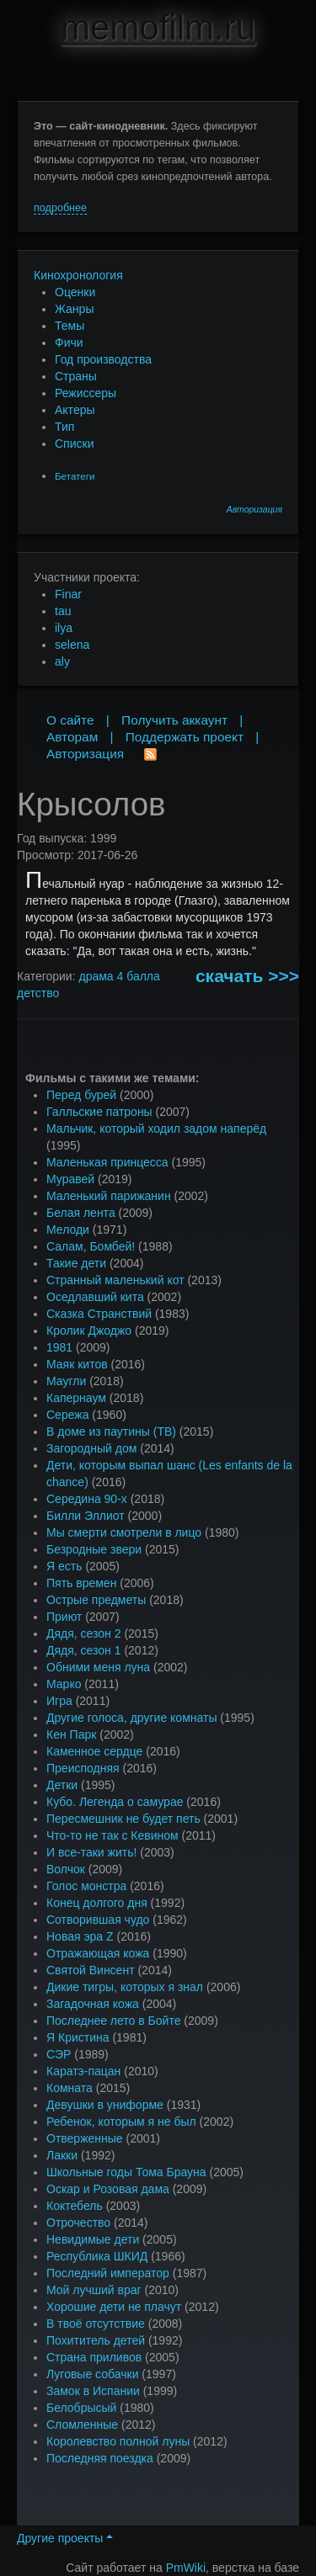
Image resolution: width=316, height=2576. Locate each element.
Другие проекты (65, 2538)
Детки (62, 1785)
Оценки (75, 292)
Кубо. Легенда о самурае (114, 1802)
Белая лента (80, 1212)
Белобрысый (81, 2407)
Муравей (70, 1179)
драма (95, 976)
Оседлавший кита (95, 1297)
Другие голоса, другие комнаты (131, 1717)
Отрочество (78, 2222)
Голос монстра (86, 1886)
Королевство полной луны (118, 2441)
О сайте (70, 720)
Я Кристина (78, 2037)
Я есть (64, 1566)
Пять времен (81, 1583)
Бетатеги (74, 475)
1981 (59, 1347)
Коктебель (74, 2205)
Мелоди (67, 1229)
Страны (76, 376)
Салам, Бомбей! (90, 1246)
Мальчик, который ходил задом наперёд (156, 1128)
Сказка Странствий (99, 1313)
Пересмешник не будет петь (123, 1818)
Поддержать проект (185, 737)
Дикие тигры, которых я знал (124, 1987)
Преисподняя (83, 1768)
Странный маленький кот (115, 1280)
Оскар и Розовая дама (107, 2189)
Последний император (107, 2273)
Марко (63, 1684)
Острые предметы (96, 1600)
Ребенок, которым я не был (121, 2121)
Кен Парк (71, 1734)
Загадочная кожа (92, 2003)
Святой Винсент (90, 1970)
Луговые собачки (92, 2374)
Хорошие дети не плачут (113, 2306)
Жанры (74, 309)
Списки (74, 443)
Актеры (75, 410)
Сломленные (82, 2424)
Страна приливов (94, 2357)
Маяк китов (77, 1364)
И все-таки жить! (91, 1852)
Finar (68, 594)
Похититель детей (95, 2340)
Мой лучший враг (94, 2290)
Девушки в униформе (104, 2104)
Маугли (66, 1381)
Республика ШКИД (96, 2256)
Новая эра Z (80, 1936)
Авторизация (254, 509)
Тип (64, 426)
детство (38, 993)
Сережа (67, 1414)
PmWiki (186, 2567)
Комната (69, 2088)
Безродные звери (94, 1549)
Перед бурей (81, 1095)
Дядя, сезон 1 (83, 1650)
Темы (69, 325)
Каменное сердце (94, 1751)
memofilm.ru (158, 27)
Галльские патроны (99, 1111)
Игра (59, 1701)
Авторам (72, 737)
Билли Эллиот (85, 1515)
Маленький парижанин (108, 1196)
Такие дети (76, 1263)
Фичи (69, 342)
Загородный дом (91, 1448)
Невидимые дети (92, 2239)
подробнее (60, 208)
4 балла (138, 976)
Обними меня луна (98, 1667)
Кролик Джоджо (88, 1330)
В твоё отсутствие (95, 2323)
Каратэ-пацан (83, 2071)
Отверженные (84, 2138)
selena (72, 644)
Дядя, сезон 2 (83, 1633)
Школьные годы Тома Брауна (126, 2172)
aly (62, 661)
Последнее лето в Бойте (113, 2020)
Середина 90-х (86, 1499)
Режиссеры (85, 393)
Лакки (62, 2155)
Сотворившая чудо (97, 1919)
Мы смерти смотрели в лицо (123, 1532)
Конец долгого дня (96, 1902)
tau (63, 611)
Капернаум (76, 1398)
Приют (64, 1616)
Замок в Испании (93, 2391)
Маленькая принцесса (107, 1162)
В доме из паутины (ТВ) (111, 1431)
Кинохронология (78, 275)
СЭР (58, 2054)
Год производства (103, 359)
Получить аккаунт (174, 720)
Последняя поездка (99, 2458)
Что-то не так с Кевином (112, 1835)
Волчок (65, 1869)
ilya (63, 628)
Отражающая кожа (97, 1953)
